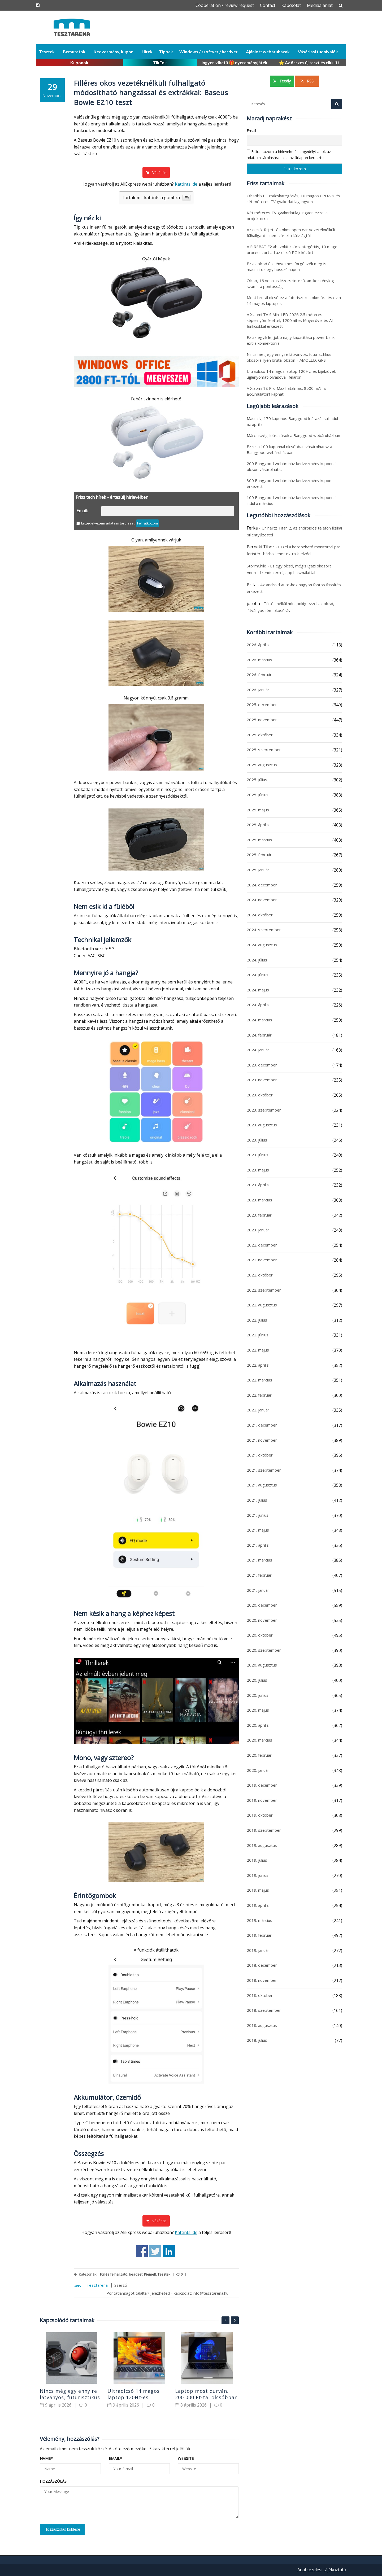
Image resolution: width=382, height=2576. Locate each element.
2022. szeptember (264, 1290)
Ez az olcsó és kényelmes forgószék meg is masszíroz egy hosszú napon (286, 266)
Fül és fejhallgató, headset (121, 2274)
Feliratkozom (147, 523)
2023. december (262, 1065)
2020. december (262, 1605)
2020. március (259, 1740)
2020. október (260, 1635)
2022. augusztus (262, 1304)
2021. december (262, 1425)
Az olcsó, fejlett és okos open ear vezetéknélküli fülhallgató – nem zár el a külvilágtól (291, 232)
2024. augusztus (262, 944)
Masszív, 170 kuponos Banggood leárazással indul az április (292, 421)
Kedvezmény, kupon (113, 51)
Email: (82, 511)
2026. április (258, 644)
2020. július (257, 1680)
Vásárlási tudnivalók (318, 51)
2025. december (262, 704)
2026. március (259, 659)
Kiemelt (150, 2274)
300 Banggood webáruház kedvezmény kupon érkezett (289, 483)
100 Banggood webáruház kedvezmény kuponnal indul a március (291, 500)
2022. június (257, 1334)
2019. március (259, 1920)
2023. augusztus (262, 1124)
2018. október (260, 1995)
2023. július (257, 1140)
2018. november (262, 1980)
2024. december (262, 884)
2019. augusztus (262, 1845)
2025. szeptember (264, 749)
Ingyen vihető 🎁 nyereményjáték (234, 62)
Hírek (147, 51)
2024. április (258, 1004)
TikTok (160, 62)
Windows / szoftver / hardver (208, 51)
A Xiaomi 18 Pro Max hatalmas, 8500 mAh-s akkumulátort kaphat (286, 391)
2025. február (259, 854)
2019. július (257, 1860)
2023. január (258, 1229)
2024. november (262, 899)
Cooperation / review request (225, 5)
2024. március (259, 1019)
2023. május (258, 1170)
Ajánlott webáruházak (268, 51)
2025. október (260, 734)
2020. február (259, 1755)
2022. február (259, 1395)
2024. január (258, 1049)
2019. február (259, 1935)
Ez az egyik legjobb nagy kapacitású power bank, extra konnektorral (291, 340)
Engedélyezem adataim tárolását (105, 523)
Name (46, 2458)
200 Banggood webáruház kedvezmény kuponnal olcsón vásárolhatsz (291, 466)
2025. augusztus (262, 764)
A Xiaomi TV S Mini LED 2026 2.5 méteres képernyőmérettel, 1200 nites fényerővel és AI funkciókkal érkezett (290, 320)
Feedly (282, 81)
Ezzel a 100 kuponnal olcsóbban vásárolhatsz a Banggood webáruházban (289, 449)
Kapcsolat (291, 5)
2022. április (258, 1365)
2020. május (258, 1710)
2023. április (258, 1184)
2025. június (257, 794)
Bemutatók (74, 51)
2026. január (258, 689)
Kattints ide (186, 184)
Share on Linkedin (169, 2251)
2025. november (262, 719)
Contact (267, 5)
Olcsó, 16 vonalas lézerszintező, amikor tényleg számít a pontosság (290, 283)
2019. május (258, 1890)
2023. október (260, 1094)
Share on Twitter (155, 2251)
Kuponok (79, 62)
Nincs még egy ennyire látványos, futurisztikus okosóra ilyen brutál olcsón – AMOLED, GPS (289, 357)
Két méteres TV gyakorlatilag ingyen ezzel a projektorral (287, 215)
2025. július (257, 779)
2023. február (259, 1215)
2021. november (262, 1440)
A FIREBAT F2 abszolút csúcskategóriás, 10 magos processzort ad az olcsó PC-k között (293, 249)
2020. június (257, 1695)
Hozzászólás (53, 2481)
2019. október (260, 1815)
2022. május (258, 1350)
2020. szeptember (264, 1650)
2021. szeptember (264, 1470)
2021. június (257, 1515)
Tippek (166, 51)
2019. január (258, 1950)
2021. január (258, 1590)
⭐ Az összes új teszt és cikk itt (309, 62)
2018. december (262, 1965)
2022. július (257, 1320)
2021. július (257, 1500)
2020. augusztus (262, 1665)
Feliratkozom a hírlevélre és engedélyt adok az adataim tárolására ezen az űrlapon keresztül (289, 154)
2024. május (258, 989)
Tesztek (47, 51)
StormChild (256, 565)
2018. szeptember (264, 2010)
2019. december (262, 1785)
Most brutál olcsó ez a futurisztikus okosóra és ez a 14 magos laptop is (294, 300)
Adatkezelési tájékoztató (321, 2570)
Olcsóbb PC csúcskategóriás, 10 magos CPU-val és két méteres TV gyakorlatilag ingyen (293, 198)
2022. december (262, 1245)
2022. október (260, 1275)
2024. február (259, 1035)
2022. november (262, 1259)
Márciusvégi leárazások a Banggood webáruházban (293, 435)
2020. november (262, 1620)
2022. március (259, 1380)
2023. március (259, 1199)
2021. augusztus (262, 1485)
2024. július (257, 960)
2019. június (257, 1875)
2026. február (259, 674)
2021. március (259, 1560)
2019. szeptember (264, 1830)
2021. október (260, 1455)
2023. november (262, 1079)
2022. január (258, 1409)
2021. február (259, 1575)
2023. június (257, 1154)
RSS (307, 81)
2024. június (257, 974)
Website (186, 2458)
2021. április (258, 1545)
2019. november (262, 1800)
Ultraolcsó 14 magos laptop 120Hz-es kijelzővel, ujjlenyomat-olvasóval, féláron (291, 374)
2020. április (258, 1725)
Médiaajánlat (320, 5)
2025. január (258, 869)
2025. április (258, 824)
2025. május (258, 809)
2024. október (260, 914)
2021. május (258, 1530)
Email (115, 2458)
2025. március (259, 839)
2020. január (258, 1770)
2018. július (257, 2040)
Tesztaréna (97, 2285)
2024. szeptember (264, 929)
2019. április (258, 1905)
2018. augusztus (262, 2025)
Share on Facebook (142, 2251)
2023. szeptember (264, 1110)
